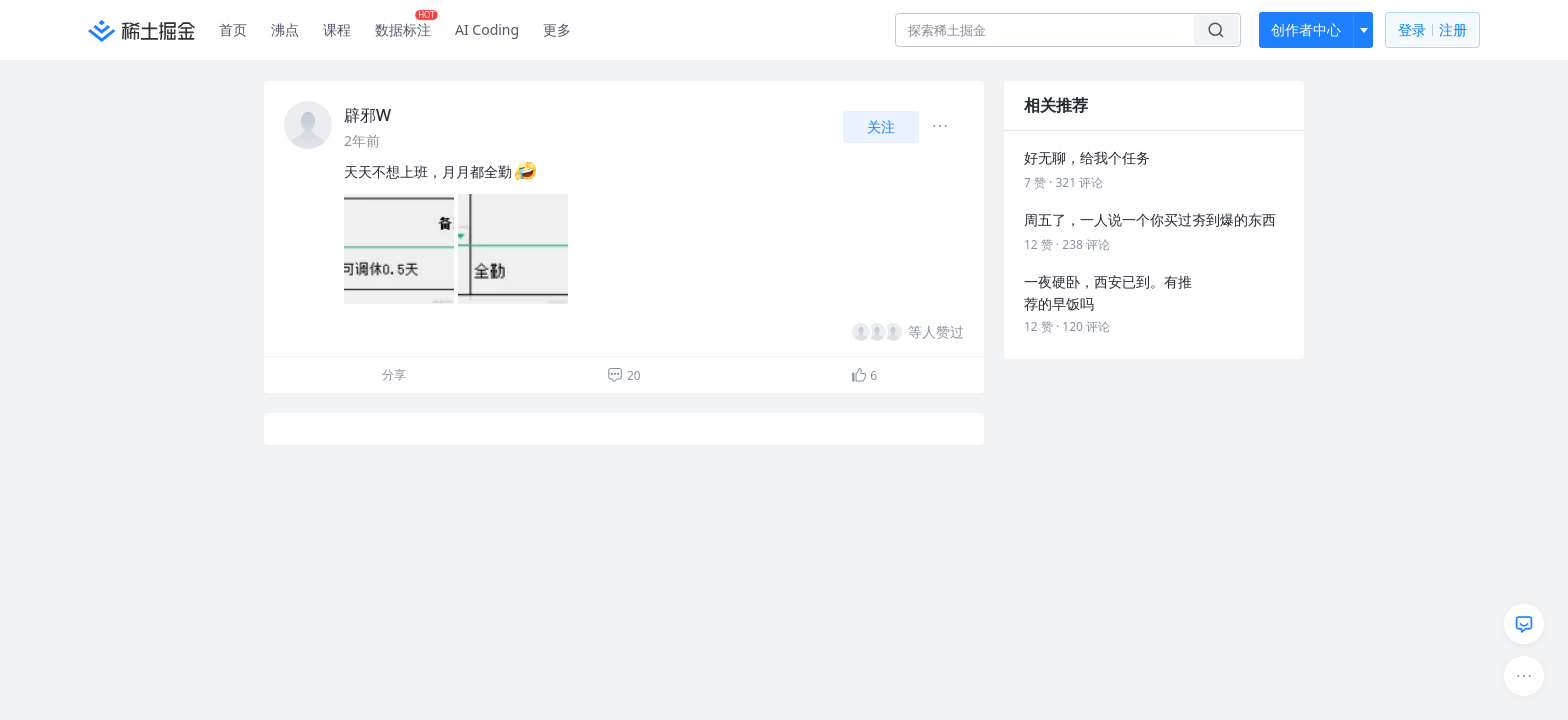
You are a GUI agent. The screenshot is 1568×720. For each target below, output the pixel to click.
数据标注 (406, 25)
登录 (1432, 30)
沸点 (285, 29)
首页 (233, 29)
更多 (557, 29)
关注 (881, 126)
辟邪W (367, 115)
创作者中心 (1306, 29)
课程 (337, 29)
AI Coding (487, 29)
